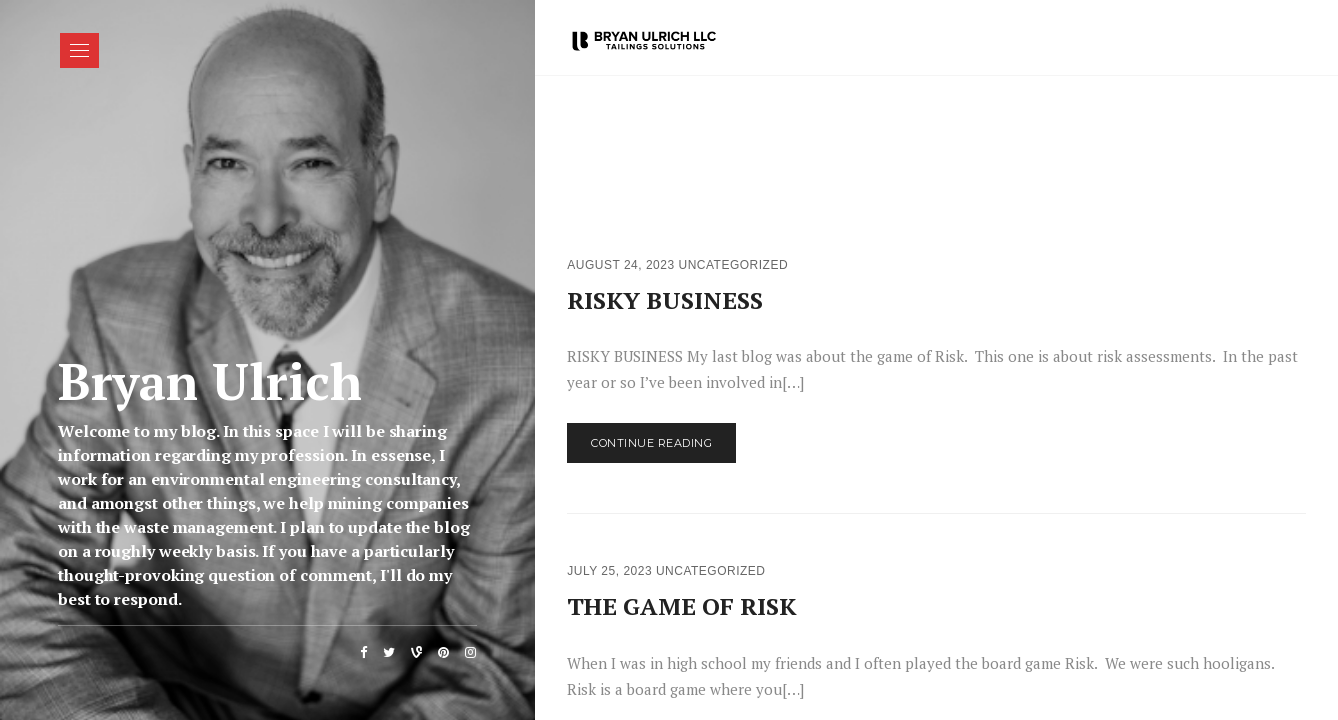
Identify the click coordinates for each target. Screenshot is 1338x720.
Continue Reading (651, 443)
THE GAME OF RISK (682, 606)
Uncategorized (733, 265)
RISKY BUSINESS (665, 300)
